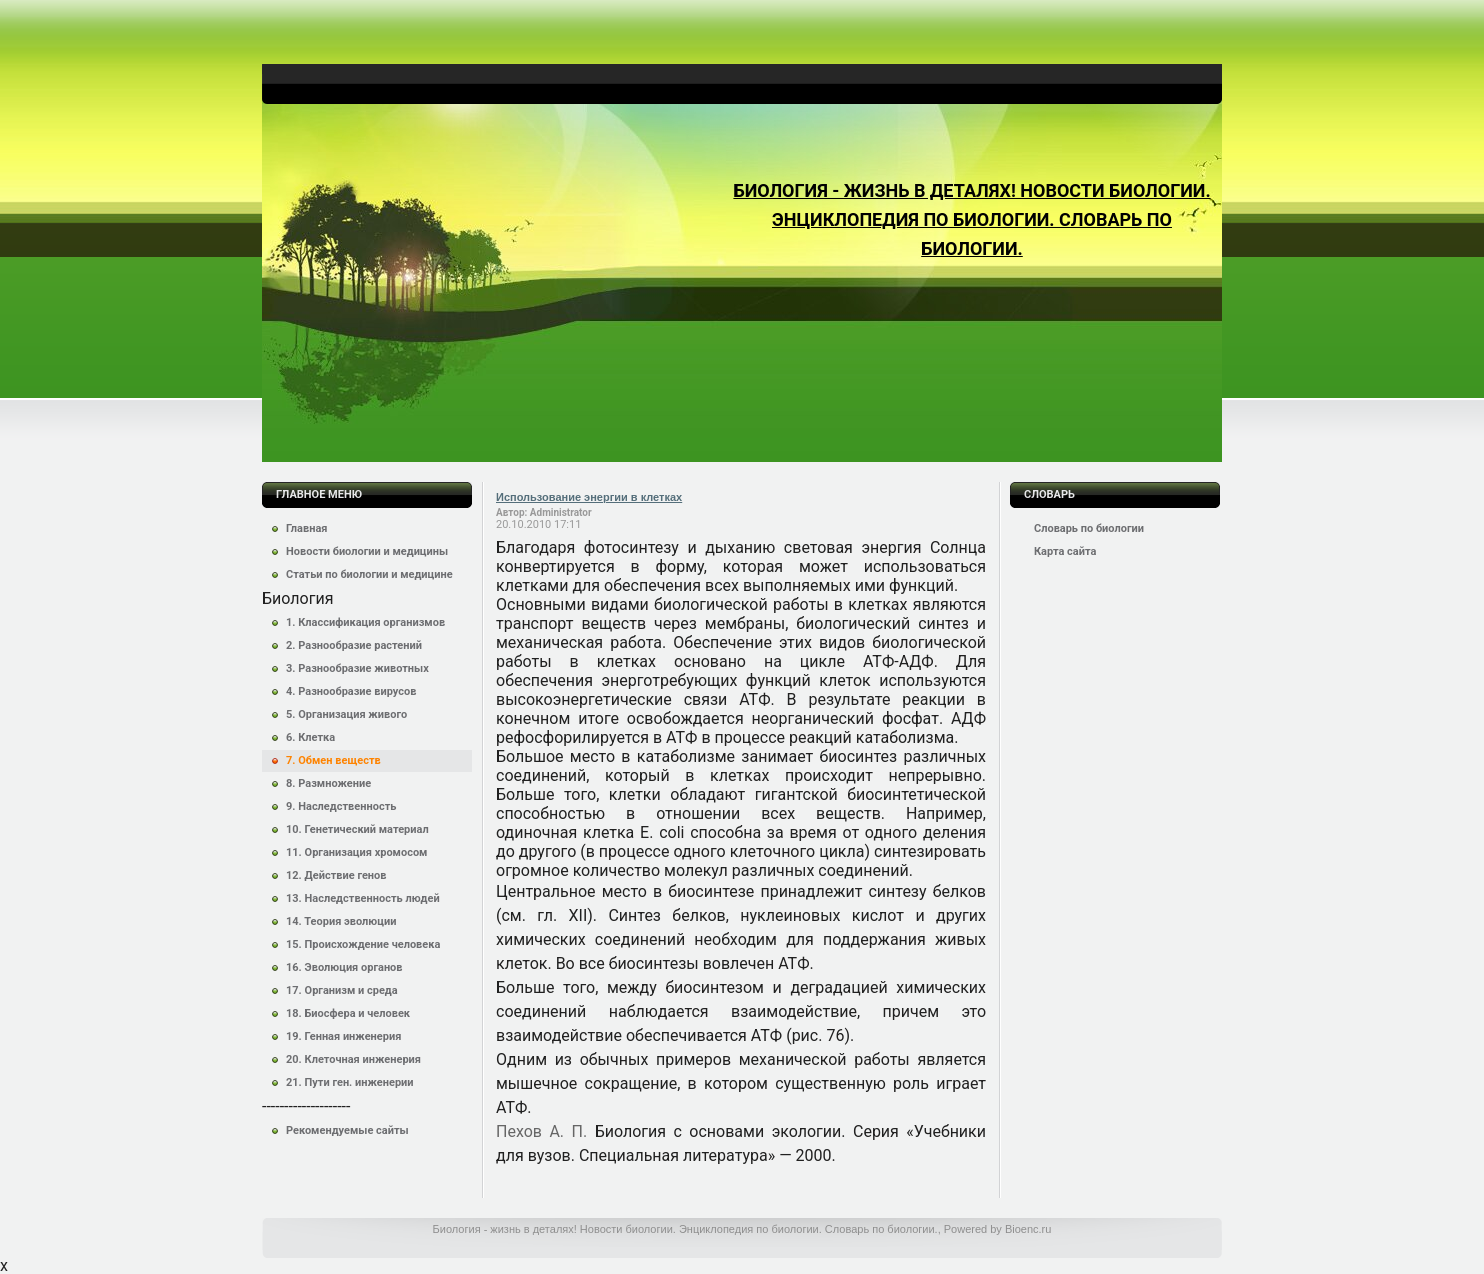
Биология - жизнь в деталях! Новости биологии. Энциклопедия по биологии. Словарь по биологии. (971, 219)
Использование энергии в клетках (589, 497)
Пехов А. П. (541, 1131)
